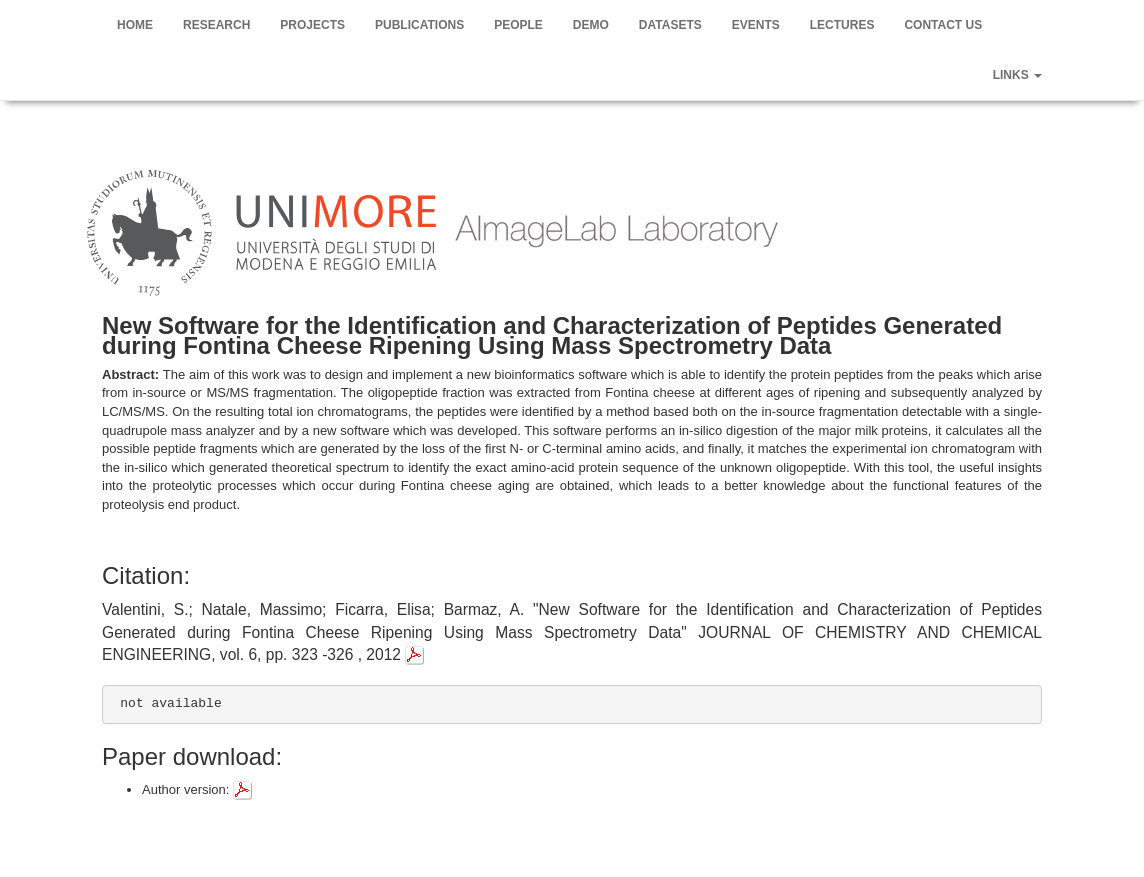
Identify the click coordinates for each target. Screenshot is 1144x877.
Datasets (670, 25)
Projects (312, 25)
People (518, 25)
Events (756, 25)
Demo (591, 25)
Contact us (943, 25)
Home (135, 25)
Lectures (842, 25)
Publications (419, 25)
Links (1017, 75)
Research (216, 25)
